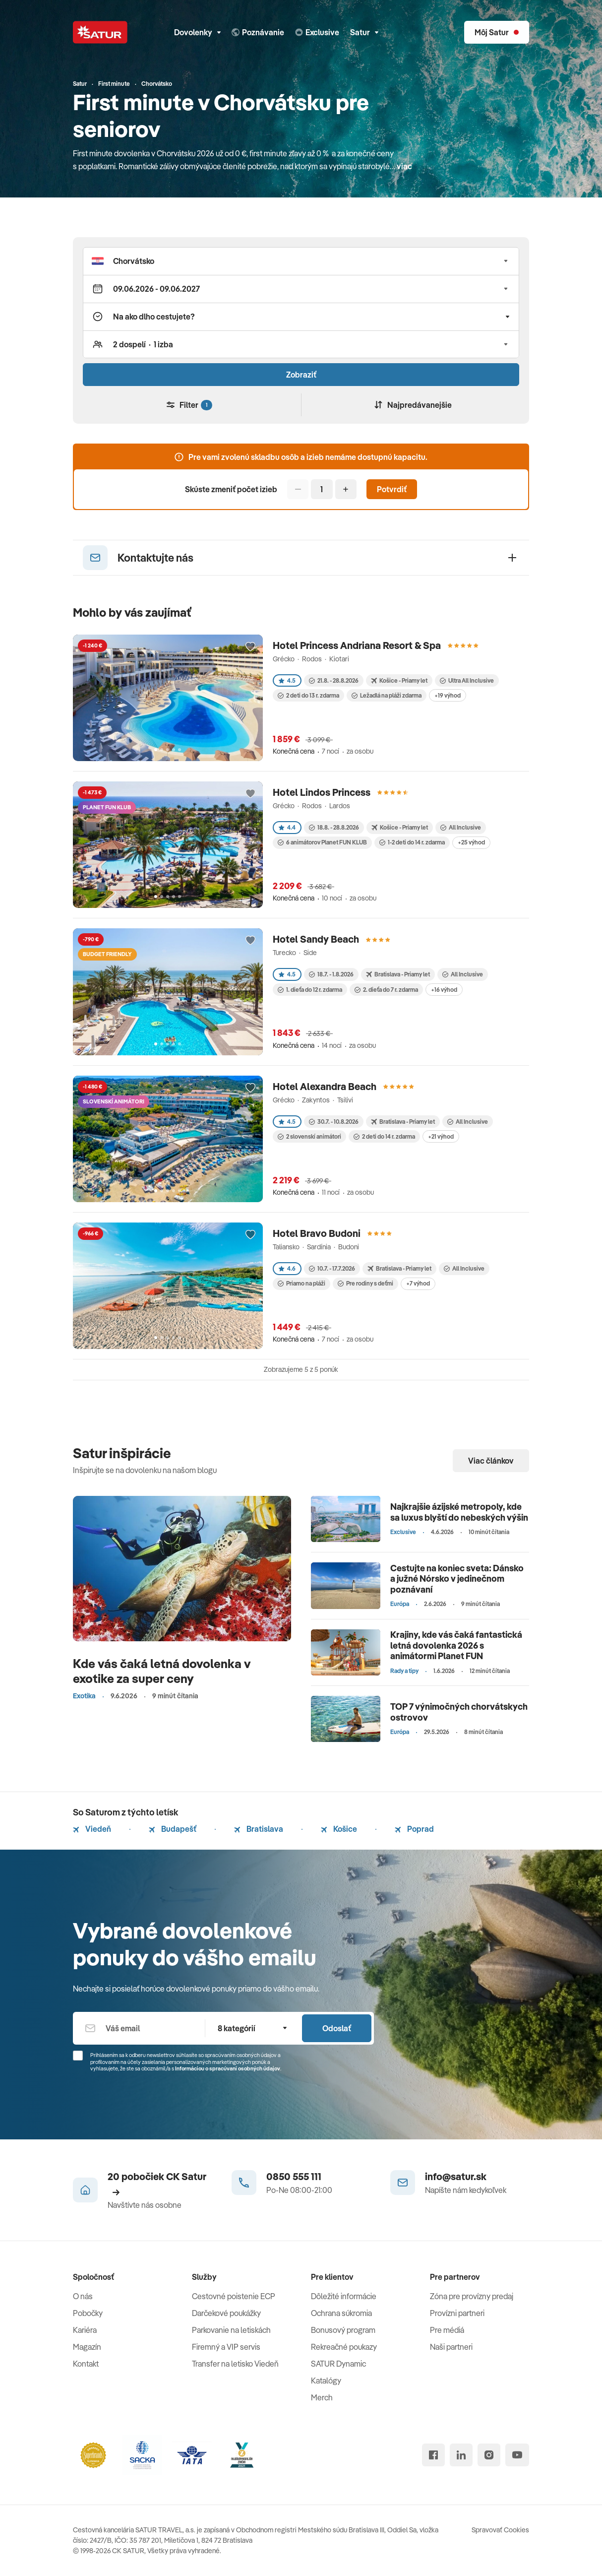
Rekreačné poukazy (344, 2347)
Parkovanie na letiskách (231, 2330)
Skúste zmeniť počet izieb (231, 489)
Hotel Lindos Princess (321, 792)
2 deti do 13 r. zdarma (308, 695)
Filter (189, 405)
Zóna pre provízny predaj (471, 2296)
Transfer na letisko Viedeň (235, 2364)
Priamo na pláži (301, 1283)
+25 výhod (471, 842)
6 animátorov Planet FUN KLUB (322, 842)
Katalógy (326, 2380)
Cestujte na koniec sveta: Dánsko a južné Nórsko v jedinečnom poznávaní (457, 1578)
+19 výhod (447, 695)
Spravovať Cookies (500, 2529)
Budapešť (172, 1829)
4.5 (287, 680)
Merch (322, 2397)
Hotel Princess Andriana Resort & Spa (357, 645)
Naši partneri (451, 2347)
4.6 (287, 1268)
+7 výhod (418, 1283)
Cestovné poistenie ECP (233, 2296)
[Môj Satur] (496, 32)
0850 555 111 (293, 2176)
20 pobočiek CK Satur (157, 2183)
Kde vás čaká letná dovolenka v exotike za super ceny (162, 1671)
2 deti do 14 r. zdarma (384, 1136)
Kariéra (85, 2330)
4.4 (287, 827)
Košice (339, 1829)
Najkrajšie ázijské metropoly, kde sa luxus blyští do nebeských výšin (459, 1512)
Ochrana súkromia (341, 2313)
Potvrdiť (392, 489)
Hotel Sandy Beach (316, 939)
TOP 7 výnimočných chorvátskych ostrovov (459, 1712)
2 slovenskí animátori (309, 1136)
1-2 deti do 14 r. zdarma (412, 842)
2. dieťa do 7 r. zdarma (386, 989)
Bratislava (258, 1829)
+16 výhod (444, 989)
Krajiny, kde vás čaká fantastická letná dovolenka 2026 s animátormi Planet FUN (456, 1645)
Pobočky (88, 2313)
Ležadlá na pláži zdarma (386, 695)
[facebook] (433, 2455)
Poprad (414, 1829)
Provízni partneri (457, 2313)
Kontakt (86, 2364)
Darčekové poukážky (226, 2313)
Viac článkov (491, 1461)
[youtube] (517, 2455)
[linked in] (461, 2455)
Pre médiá (447, 2330)
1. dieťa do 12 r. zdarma (310, 989)
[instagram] (489, 2455)
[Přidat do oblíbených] (250, 647)
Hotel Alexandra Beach (324, 1086)
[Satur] (100, 32)
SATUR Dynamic (338, 2364)
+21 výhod (441, 1136)
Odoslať (336, 2028)
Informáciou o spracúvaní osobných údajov (227, 2068)
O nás (83, 2296)
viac (404, 166)
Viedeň (92, 1829)
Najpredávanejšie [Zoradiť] (413, 405)
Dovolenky (197, 32)
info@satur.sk (455, 2176)
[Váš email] (138, 2028)
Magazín (87, 2347)
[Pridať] (346, 489)
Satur (364, 32)
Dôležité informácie (343, 2296)
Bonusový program (343, 2330)
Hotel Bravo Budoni (317, 1233)
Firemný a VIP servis (226, 2347)
